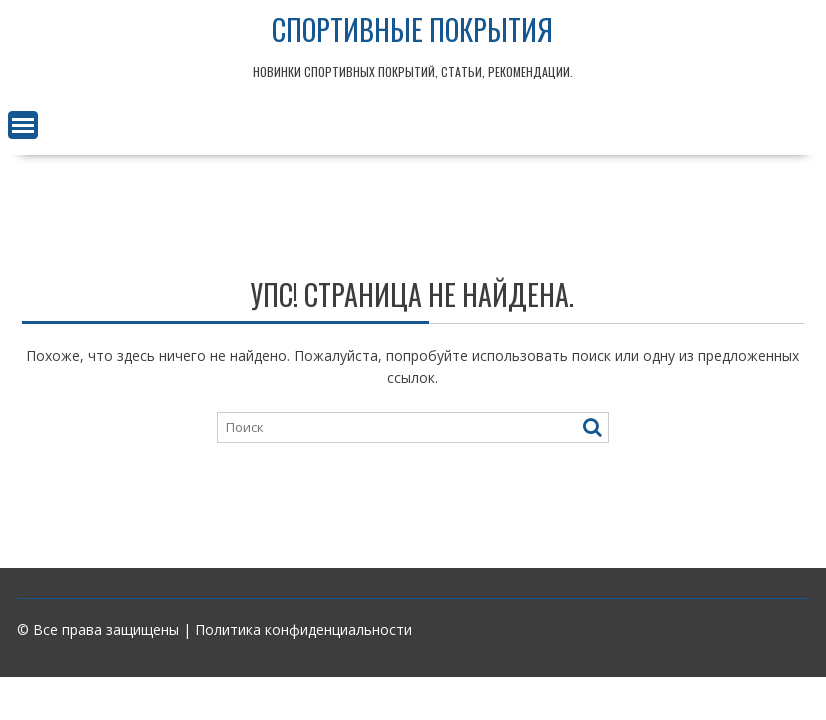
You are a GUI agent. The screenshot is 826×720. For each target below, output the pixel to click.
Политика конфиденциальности (303, 629)
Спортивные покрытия (412, 29)
